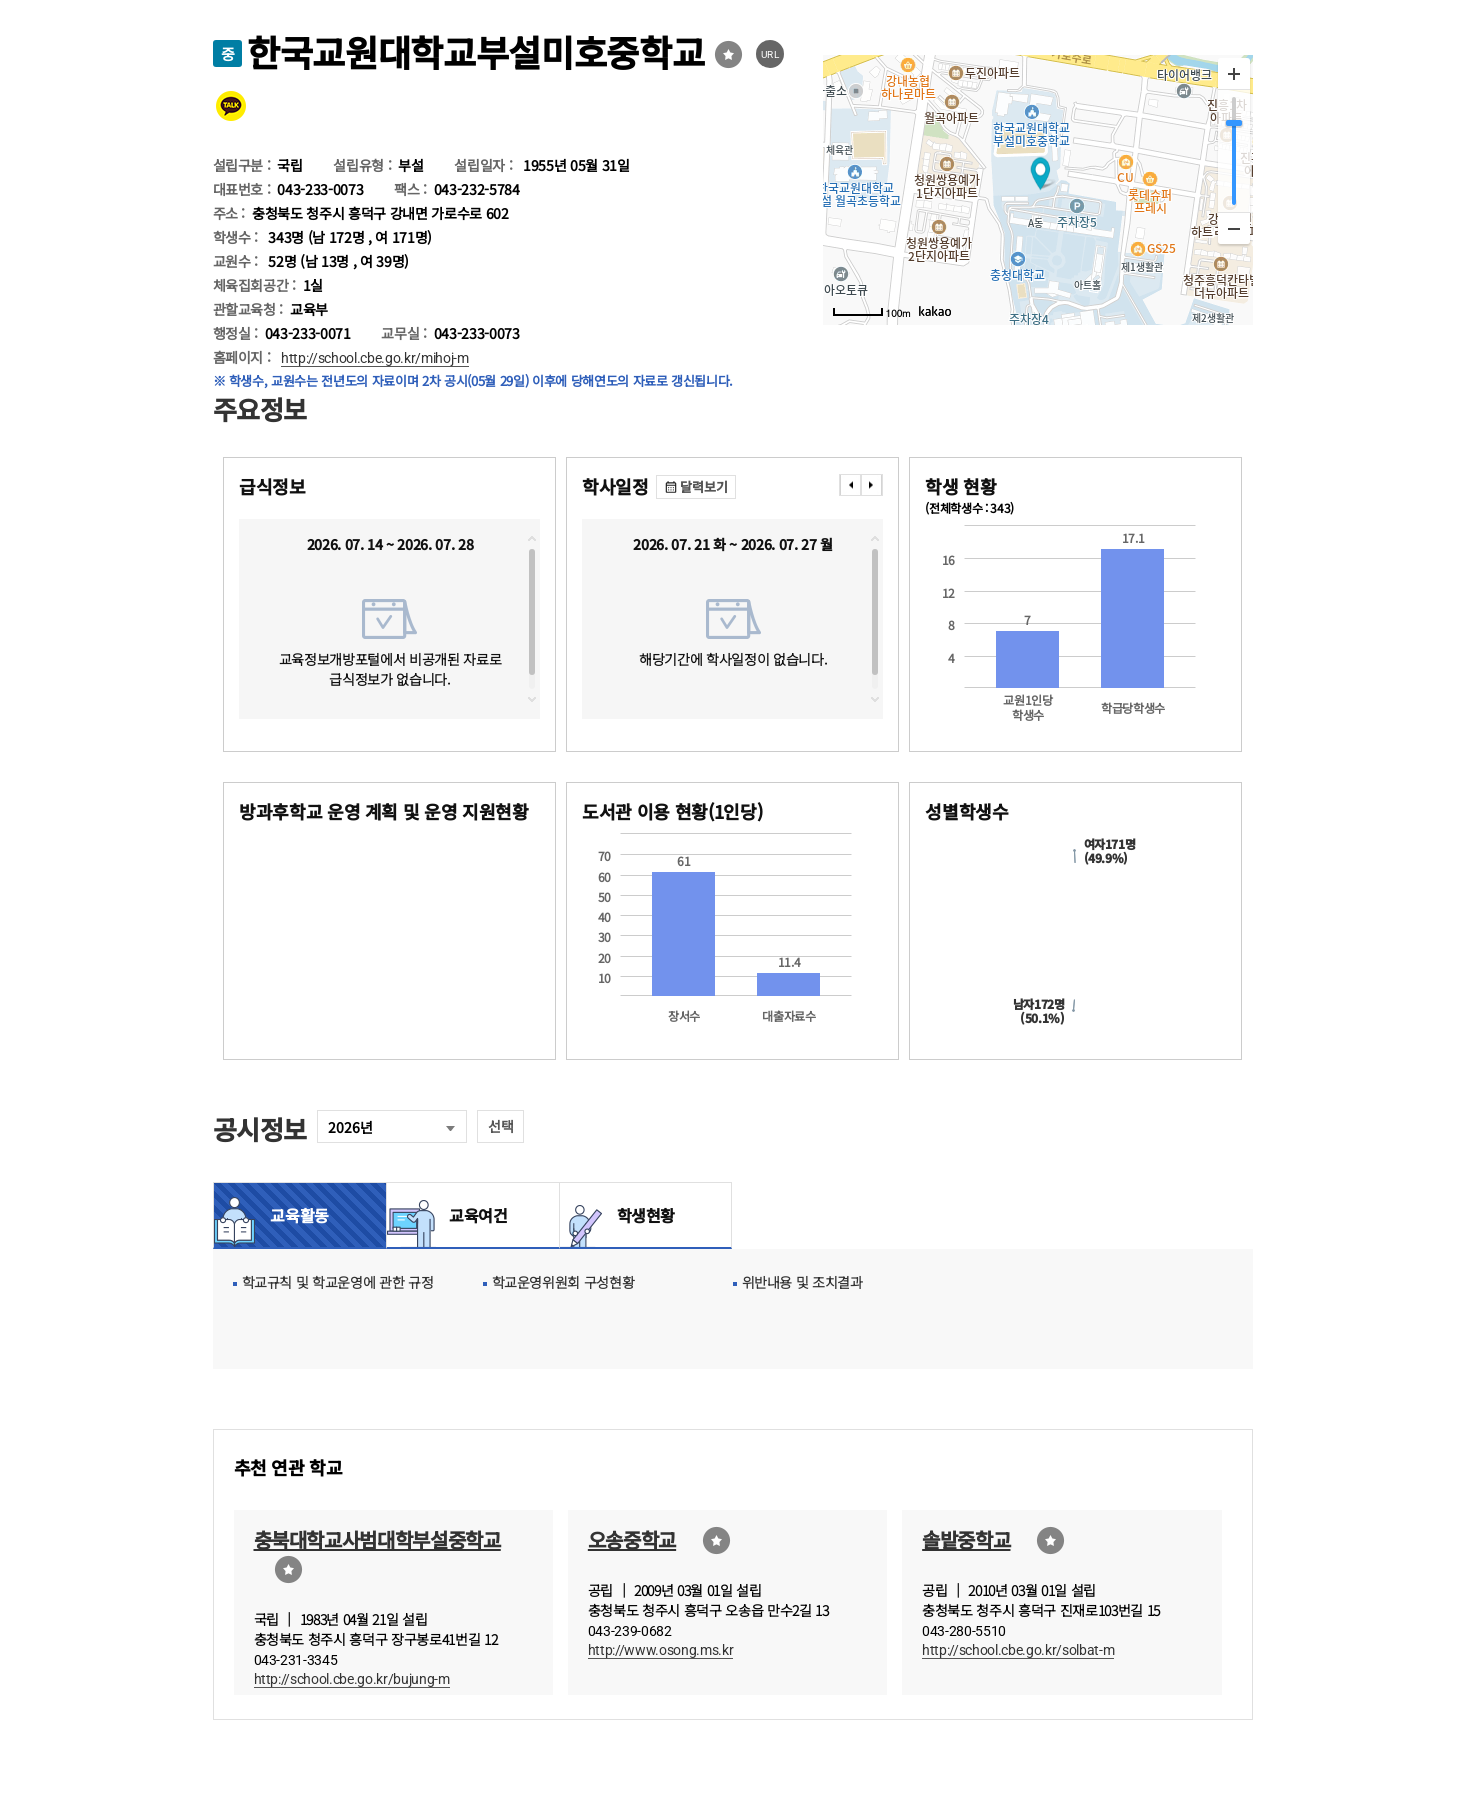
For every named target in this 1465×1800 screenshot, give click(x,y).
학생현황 (646, 1215)
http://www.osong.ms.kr (661, 1650)
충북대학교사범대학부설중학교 (377, 1539)
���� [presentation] (850, 485)
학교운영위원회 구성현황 (563, 1282)
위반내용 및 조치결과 (802, 1282)
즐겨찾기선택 (728, 54)
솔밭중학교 (966, 1539)
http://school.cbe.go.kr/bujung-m (352, 1679)
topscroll (532, 539)
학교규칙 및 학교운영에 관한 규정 (338, 1282)
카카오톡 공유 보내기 (231, 106)
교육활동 (299, 1215)
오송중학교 (632, 1539)
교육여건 (473, 1215)
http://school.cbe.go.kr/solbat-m (1018, 1650)
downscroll (532, 699)
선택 (500, 1126)
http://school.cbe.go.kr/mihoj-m (374, 358)
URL (770, 54)
